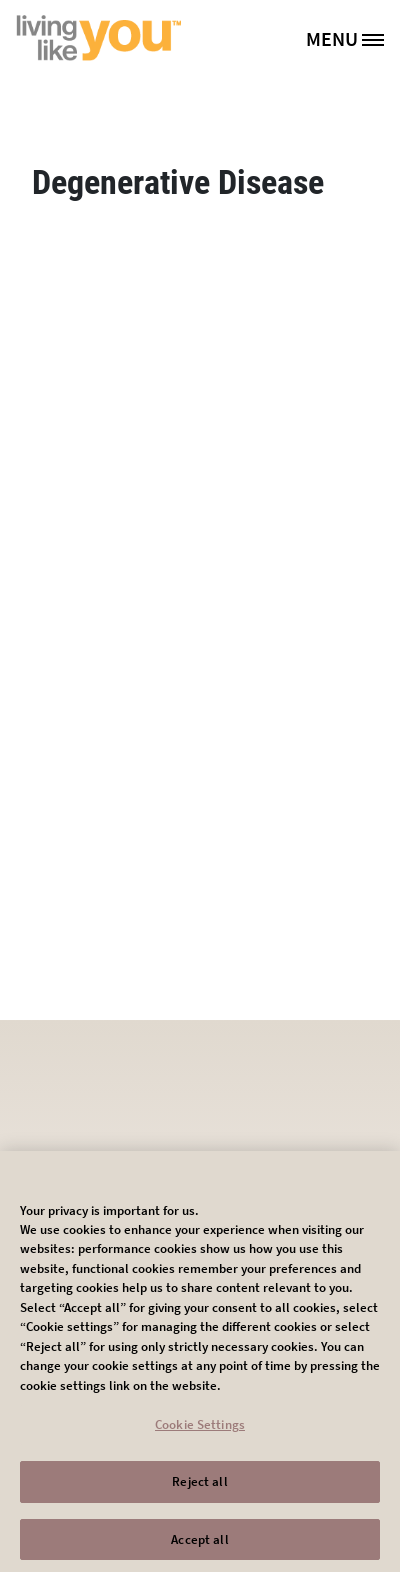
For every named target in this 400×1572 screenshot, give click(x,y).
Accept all (199, 1546)
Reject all (199, 1488)
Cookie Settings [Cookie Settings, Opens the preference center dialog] (200, 1432)
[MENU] (352, 38)
